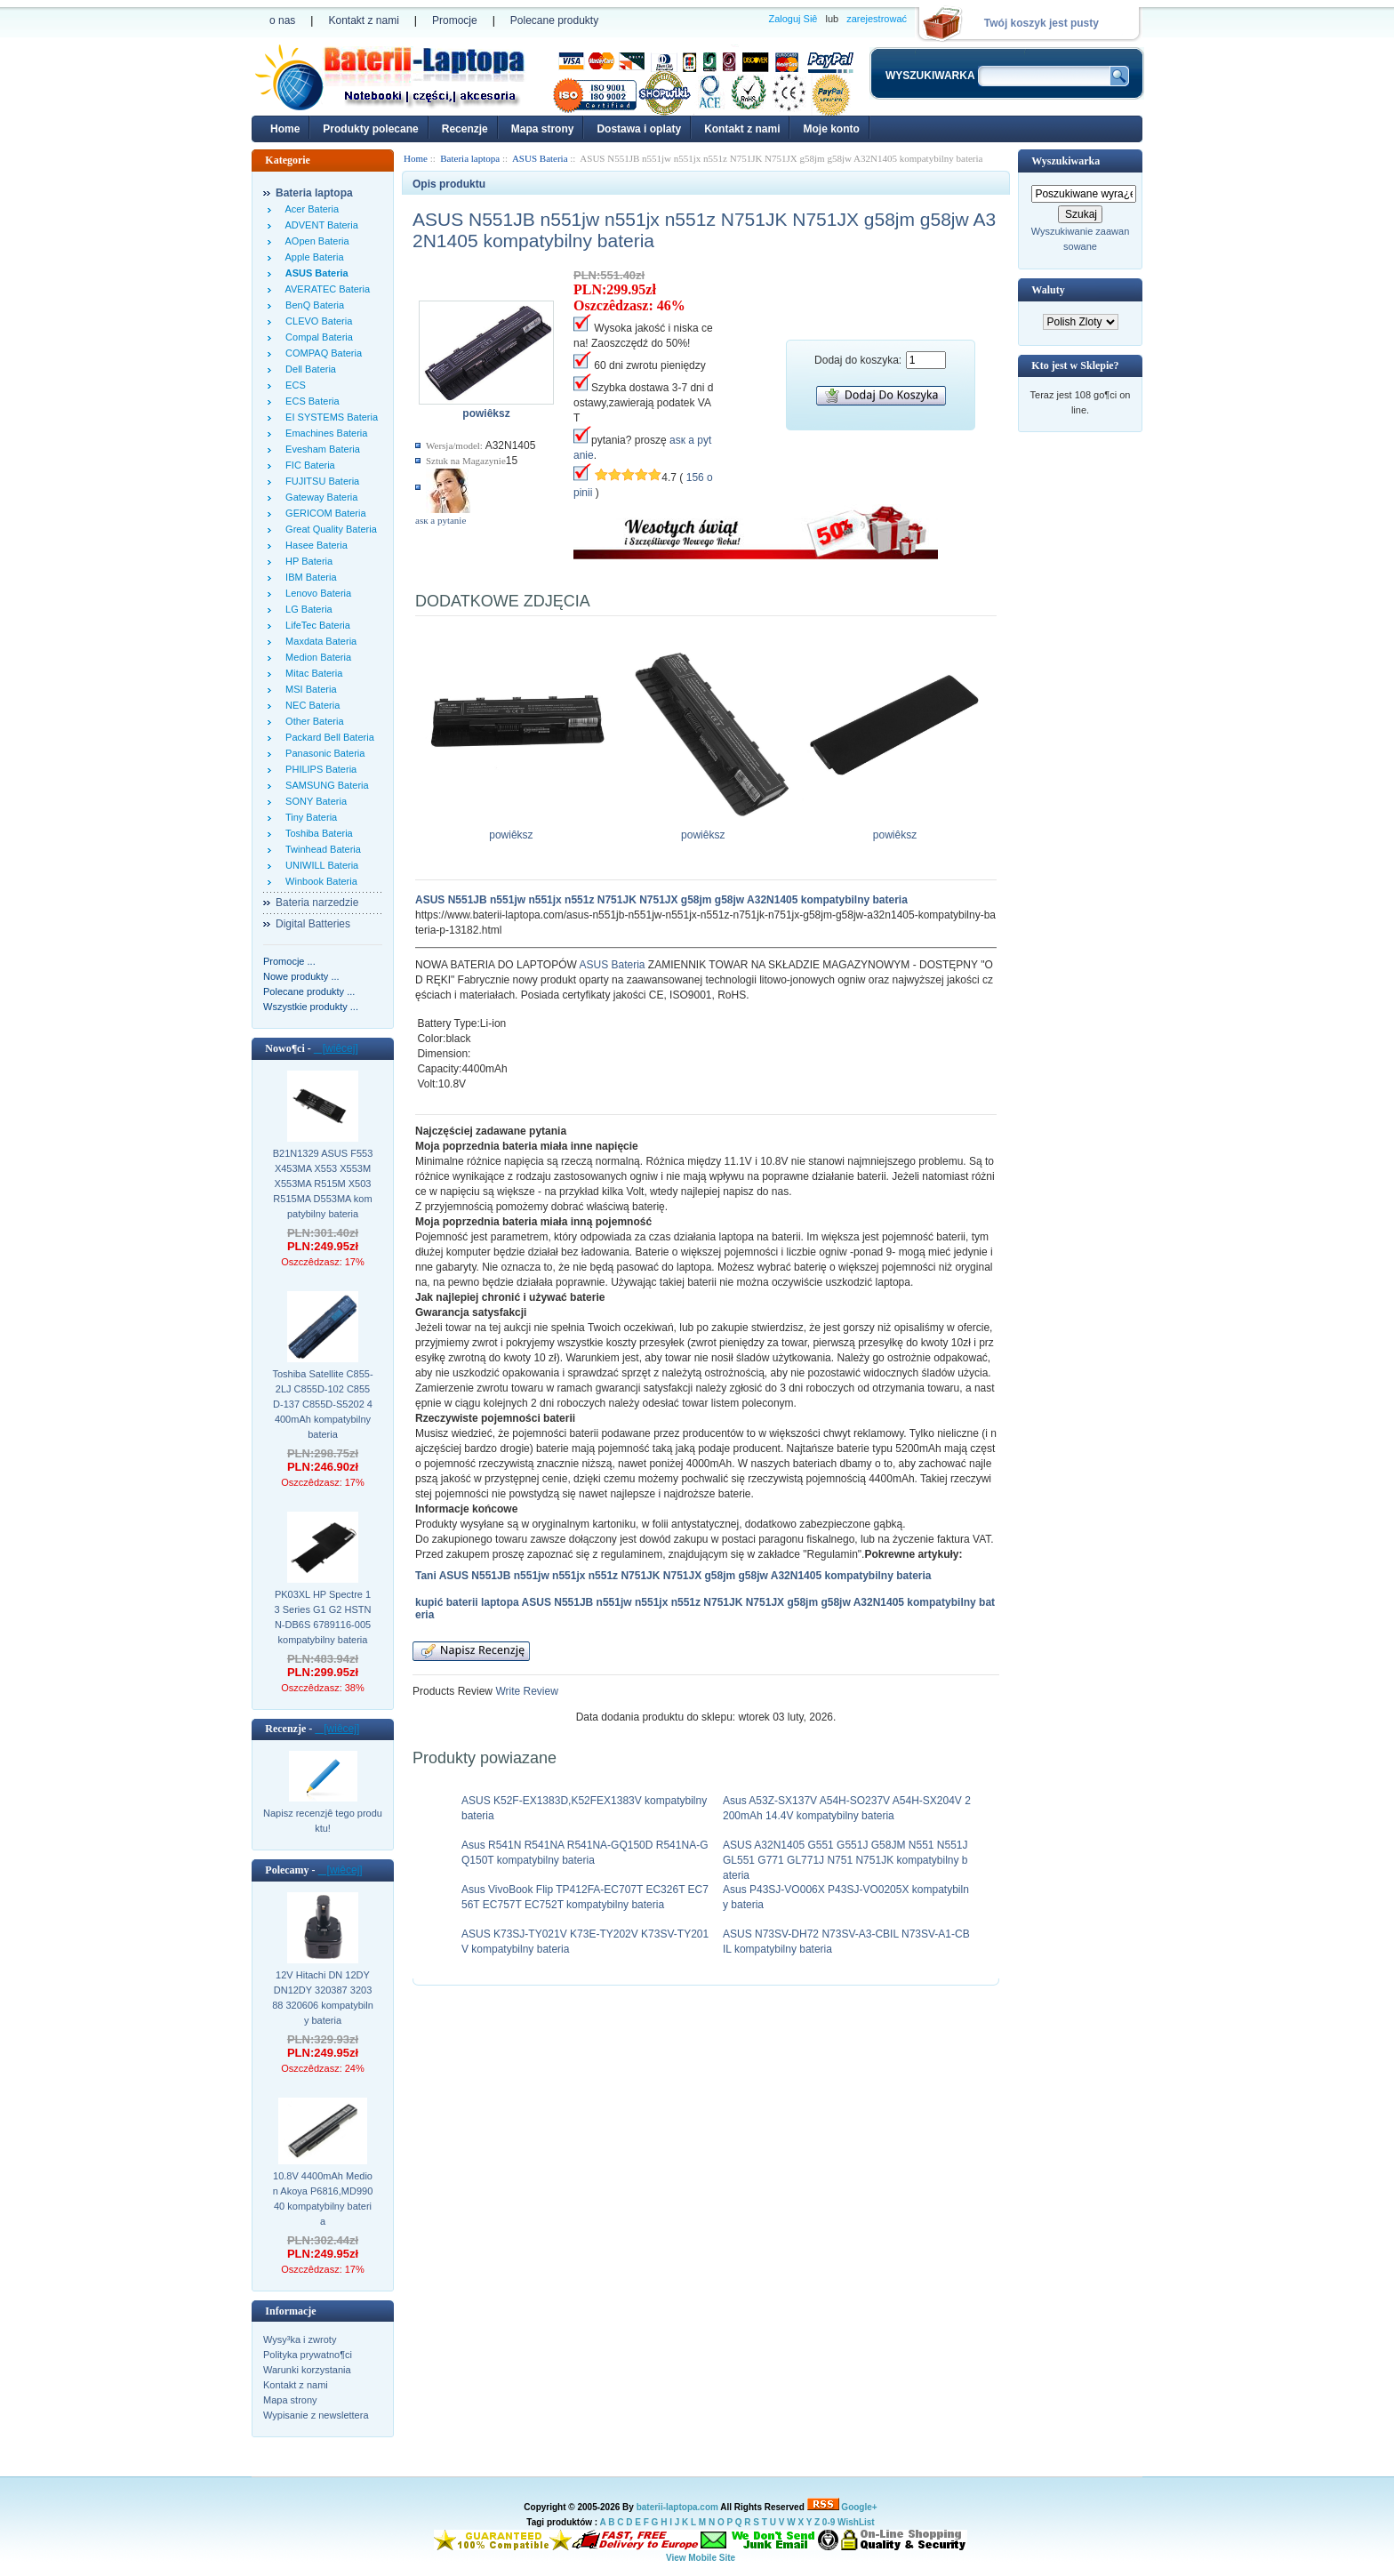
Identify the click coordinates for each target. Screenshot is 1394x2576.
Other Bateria (312, 721)
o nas (282, 20)
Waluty (1047, 290)
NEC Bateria (310, 705)
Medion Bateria (315, 657)
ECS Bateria (310, 401)
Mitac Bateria (311, 673)
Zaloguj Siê (792, 18)
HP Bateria (306, 561)
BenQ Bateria (312, 305)
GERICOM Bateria (323, 513)
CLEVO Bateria (316, 321)
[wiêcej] (336, 1048)
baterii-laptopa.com (677, 2507)
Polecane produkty (554, 20)
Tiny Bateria (308, 817)
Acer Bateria (309, 209)
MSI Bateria (308, 689)
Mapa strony (542, 129)
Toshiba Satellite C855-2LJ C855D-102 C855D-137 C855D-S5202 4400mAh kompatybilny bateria (322, 1404)
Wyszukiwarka (1065, 161)
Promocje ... (289, 961)
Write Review (525, 1691)
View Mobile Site (700, 2558)
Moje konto (831, 129)
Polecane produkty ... (309, 991)
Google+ (859, 2507)
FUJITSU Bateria (319, 481)
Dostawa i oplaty (639, 129)
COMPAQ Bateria (321, 353)
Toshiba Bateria (316, 833)
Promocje (454, 20)
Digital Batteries (313, 924)
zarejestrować (876, 18)
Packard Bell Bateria (327, 737)
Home (285, 129)
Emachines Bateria (323, 433)
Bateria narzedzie (317, 902)
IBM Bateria (308, 577)
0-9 (828, 2522)
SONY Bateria (313, 801)
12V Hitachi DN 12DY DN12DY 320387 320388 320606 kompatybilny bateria (322, 1998)
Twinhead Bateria (320, 849)
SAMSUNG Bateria (324, 785)
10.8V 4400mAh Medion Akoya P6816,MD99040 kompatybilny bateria (323, 2199)
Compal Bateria (316, 337)
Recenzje (465, 129)
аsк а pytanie (440, 520)
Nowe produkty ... (301, 976)
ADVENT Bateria (319, 225)
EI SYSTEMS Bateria (329, 417)
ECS (293, 385)
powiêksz (515, 829)
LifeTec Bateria (315, 625)
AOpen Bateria (314, 241)
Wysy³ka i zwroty (299, 2339)
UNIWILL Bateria (319, 865)
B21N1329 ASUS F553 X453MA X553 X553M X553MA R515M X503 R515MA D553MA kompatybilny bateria (323, 1183)
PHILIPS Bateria (318, 769)
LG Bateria (306, 609)
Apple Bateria (312, 257)
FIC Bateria (307, 465)
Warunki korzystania (307, 2369)
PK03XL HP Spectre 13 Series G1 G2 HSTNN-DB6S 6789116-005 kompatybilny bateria (323, 1617)
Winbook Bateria (318, 881)
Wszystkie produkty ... (310, 1006)
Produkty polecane (370, 129)
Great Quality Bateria (328, 529)
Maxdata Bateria (318, 641)
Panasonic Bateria (322, 753)
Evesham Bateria (320, 449)
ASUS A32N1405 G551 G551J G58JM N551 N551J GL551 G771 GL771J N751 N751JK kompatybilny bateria (845, 1860)
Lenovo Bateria (315, 593)
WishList (856, 2522)
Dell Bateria (308, 369)
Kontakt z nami (363, 20)
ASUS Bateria (612, 965)
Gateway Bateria (318, 497)
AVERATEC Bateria (325, 289)
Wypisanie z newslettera (316, 2415)
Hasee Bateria (314, 545)
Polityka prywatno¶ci (307, 2354)
